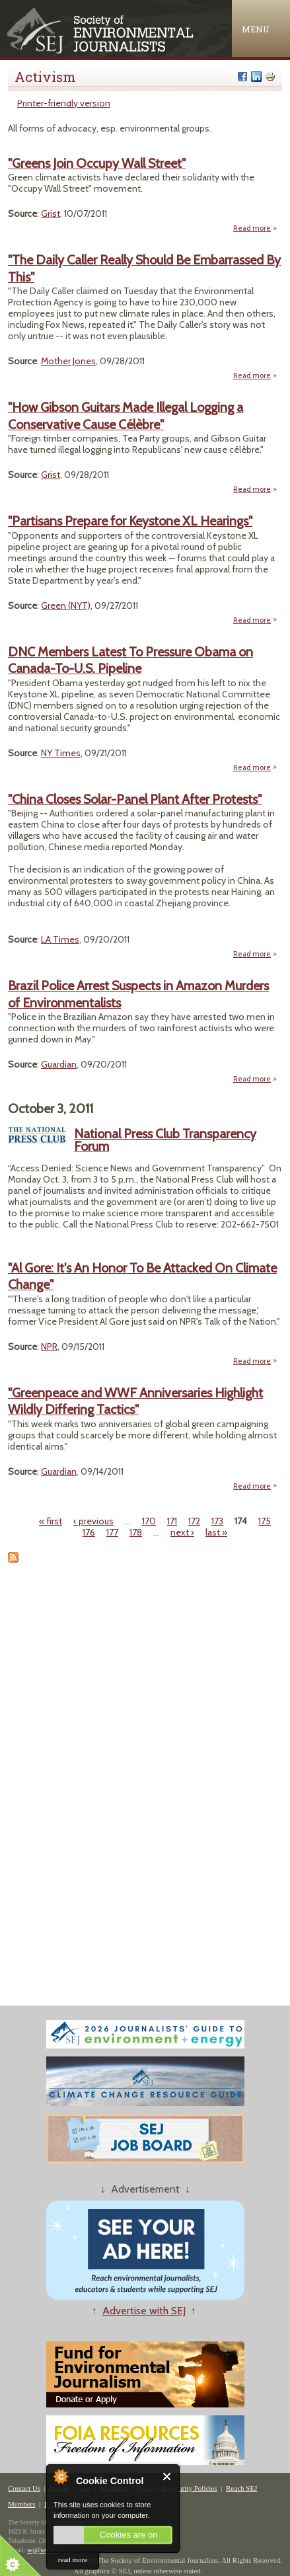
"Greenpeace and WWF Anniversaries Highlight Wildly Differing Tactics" (135, 1401)
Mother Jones (68, 361)
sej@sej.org (42, 2550)
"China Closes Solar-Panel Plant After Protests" (135, 799)
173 (217, 1521)
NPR (49, 1346)
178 (135, 1532)
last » (216, 1532)
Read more (255, 228)
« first (50, 1521)
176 (89, 1532)
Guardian (59, 1064)
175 (264, 1521)
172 (194, 1521)
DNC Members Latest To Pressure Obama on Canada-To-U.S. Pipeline (130, 660)
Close (167, 2476)
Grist (50, 213)
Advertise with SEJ (144, 2310)
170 (149, 1521)
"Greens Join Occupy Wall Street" (97, 163)
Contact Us (24, 2488)
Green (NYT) (66, 605)
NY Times (61, 753)
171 (172, 1521)
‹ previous (93, 1521)
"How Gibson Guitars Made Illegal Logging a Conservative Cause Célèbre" (125, 415)
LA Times (60, 939)
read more (72, 2559)
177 (112, 1532)
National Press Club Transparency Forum (165, 1140)
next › (182, 1532)
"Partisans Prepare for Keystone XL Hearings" (130, 521)
